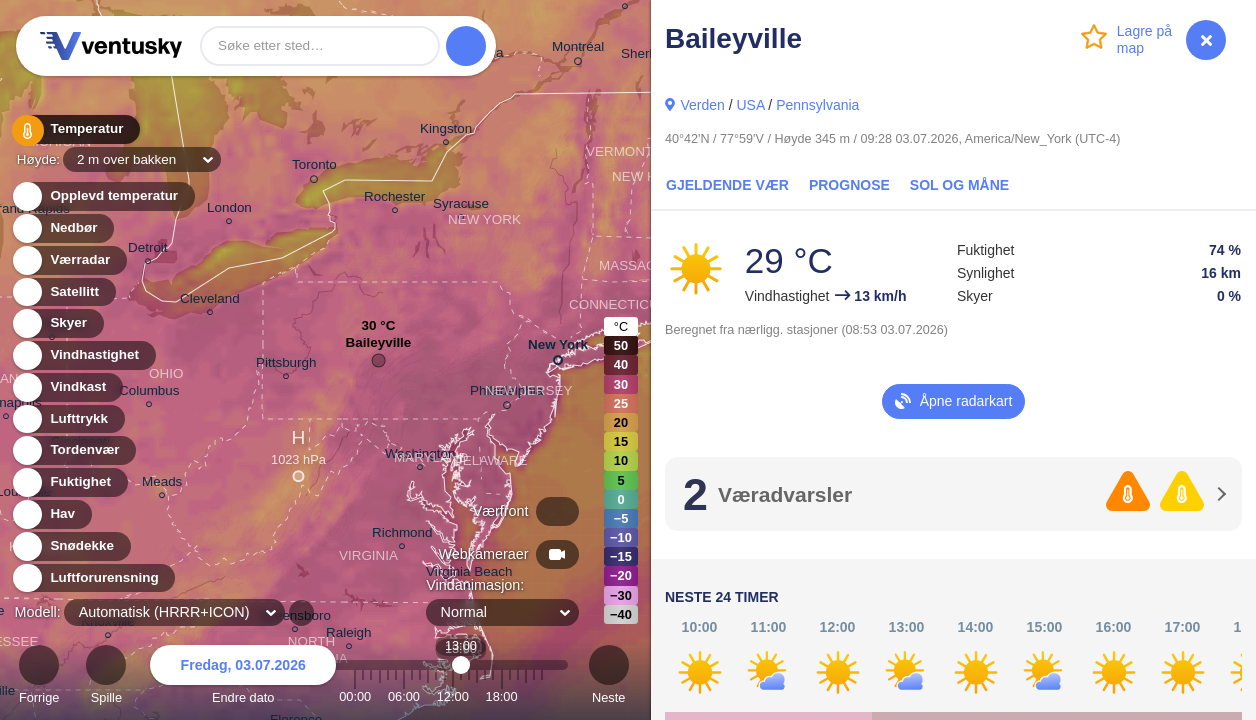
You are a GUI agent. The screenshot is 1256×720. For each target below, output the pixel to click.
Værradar (68, 260)
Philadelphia (506, 394)
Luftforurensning (93, 578)
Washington (420, 456)
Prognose (849, 185)
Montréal (578, 50)
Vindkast (66, 387)
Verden (702, 105)
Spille (106, 677)
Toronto (314, 168)
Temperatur (75, 129)
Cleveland (210, 301)
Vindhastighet (83, 355)
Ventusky (108, 46)
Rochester (394, 199)
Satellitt (63, 292)
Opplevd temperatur (102, 196)
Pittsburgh (286, 365)
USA (750, 105)
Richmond (402, 535)
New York (558, 348)
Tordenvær (73, 450)
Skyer (57, 323)
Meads (162, 484)
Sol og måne (959, 185)
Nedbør (62, 228)
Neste (609, 677)
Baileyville (379, 347)
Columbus (149, 393)
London (229, 210)
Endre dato (243, 677)
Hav (51, 514)
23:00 (542, 696)
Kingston (446, 131)
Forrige (39, 677)
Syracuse (461, 206)
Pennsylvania (817, 105)
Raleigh (349, 635)
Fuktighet (69, 482)
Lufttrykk (67, 419)
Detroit (148, 250)
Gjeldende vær (727, 185)
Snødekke (70, 546)
